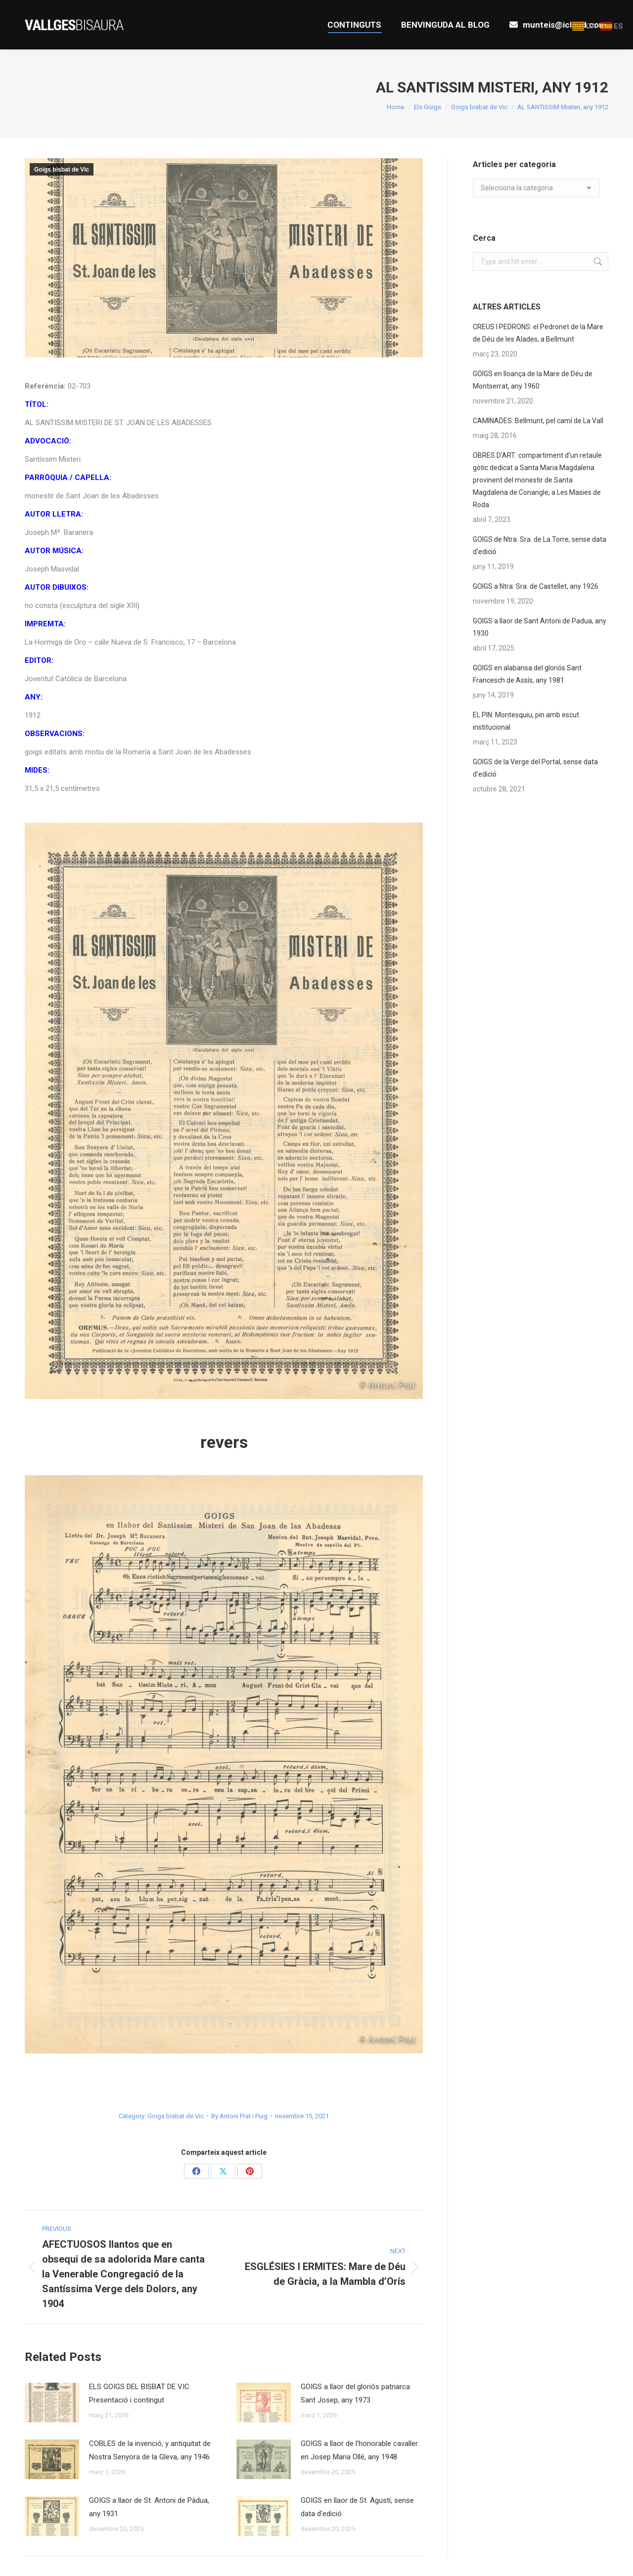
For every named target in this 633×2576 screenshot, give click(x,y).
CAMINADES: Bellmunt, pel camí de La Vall (538, 421)
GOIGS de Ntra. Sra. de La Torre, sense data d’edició (539, 545)
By (239, 2116)
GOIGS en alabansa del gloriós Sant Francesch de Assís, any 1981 (527, 674)
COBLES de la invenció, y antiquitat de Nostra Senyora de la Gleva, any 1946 (150, 2450)
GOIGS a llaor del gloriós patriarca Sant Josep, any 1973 (355, 2393)
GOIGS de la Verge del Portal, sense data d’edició (535, 768)
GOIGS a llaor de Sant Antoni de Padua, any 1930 (539, 627)
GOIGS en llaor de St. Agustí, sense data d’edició (357, 2507)
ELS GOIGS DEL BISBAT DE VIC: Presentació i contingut (140, 2393)
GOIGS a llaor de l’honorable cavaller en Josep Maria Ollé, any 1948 (359, 2450)
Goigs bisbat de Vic (61, 169)
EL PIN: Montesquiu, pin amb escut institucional (526, 721)
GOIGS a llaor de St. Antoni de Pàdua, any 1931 (149, 2507)
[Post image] (52, 2402)
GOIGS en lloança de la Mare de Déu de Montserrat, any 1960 (532, 380)
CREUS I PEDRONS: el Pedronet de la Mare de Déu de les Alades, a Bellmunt (538, 333)
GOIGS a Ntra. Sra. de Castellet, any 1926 (535, 586)
